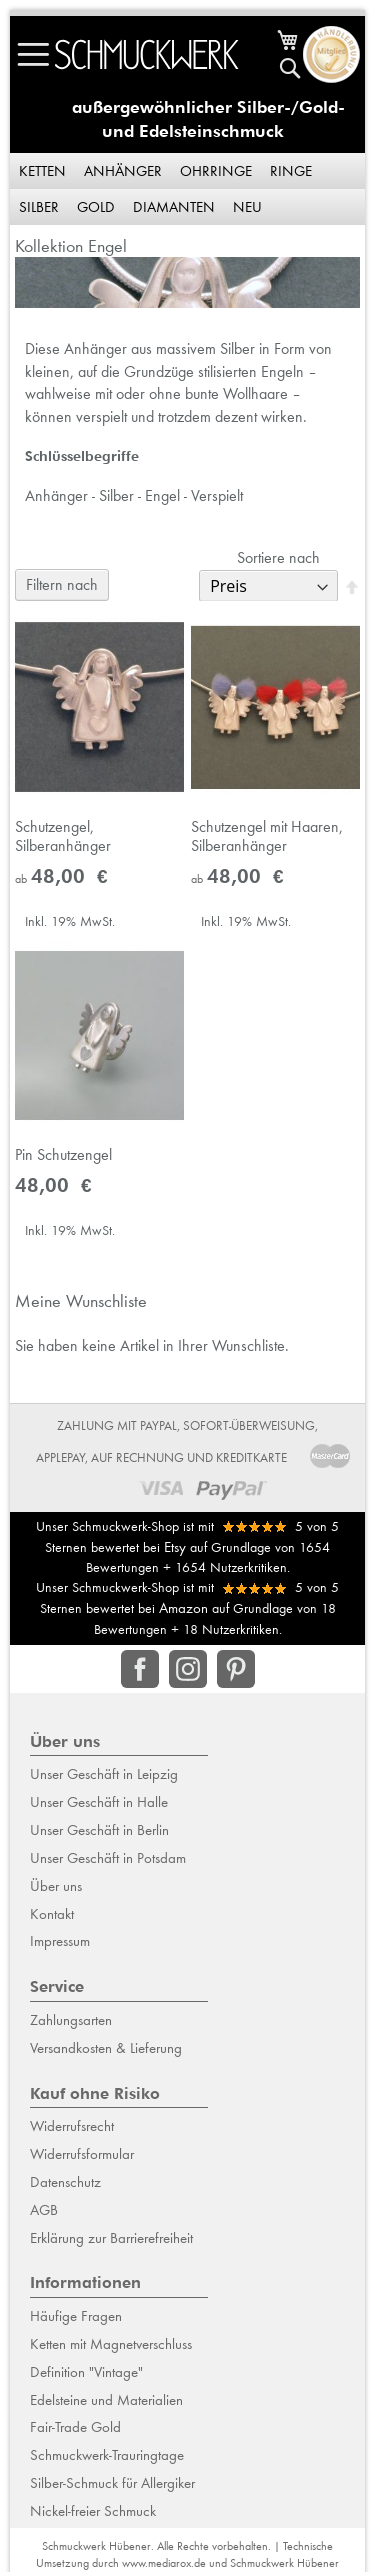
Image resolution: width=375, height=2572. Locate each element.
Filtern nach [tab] (62, 584)
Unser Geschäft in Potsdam (108, 1858)
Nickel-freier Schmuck (93, 2511)
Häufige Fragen (76, 2316)
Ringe (291, 171)
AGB (44, 2210)
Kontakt (52, 1914)
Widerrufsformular (82, 2154)
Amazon (183, 1608)
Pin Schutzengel (63, 1154)
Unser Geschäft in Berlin (99, 1830)
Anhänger (123, 171)
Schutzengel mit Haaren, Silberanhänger (267, 836)
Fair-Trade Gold (75, 2427)
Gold (96, 207)
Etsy (175, 1547)
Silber (39, 207)
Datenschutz (65, 2182)
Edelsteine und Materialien (106, 2400)
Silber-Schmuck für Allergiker (112, 2483)
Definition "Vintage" (86, 2372)
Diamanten (174, 207)
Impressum (60, 1941)
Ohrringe (216, 171)
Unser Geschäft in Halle (99, 1802)
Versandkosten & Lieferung (106, 2048)
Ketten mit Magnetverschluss (111, 2344)
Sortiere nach (278, 557)
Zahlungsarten (71, 2020)
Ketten (42, 171)
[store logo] (147, 55)
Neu (247, 207)
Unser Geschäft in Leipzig (104, 1774)
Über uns (56, 1886)
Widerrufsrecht (72, 2126)
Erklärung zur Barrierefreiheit (111, 2238)
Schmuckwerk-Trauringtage (107, 2455)
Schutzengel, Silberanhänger (63, 836)
